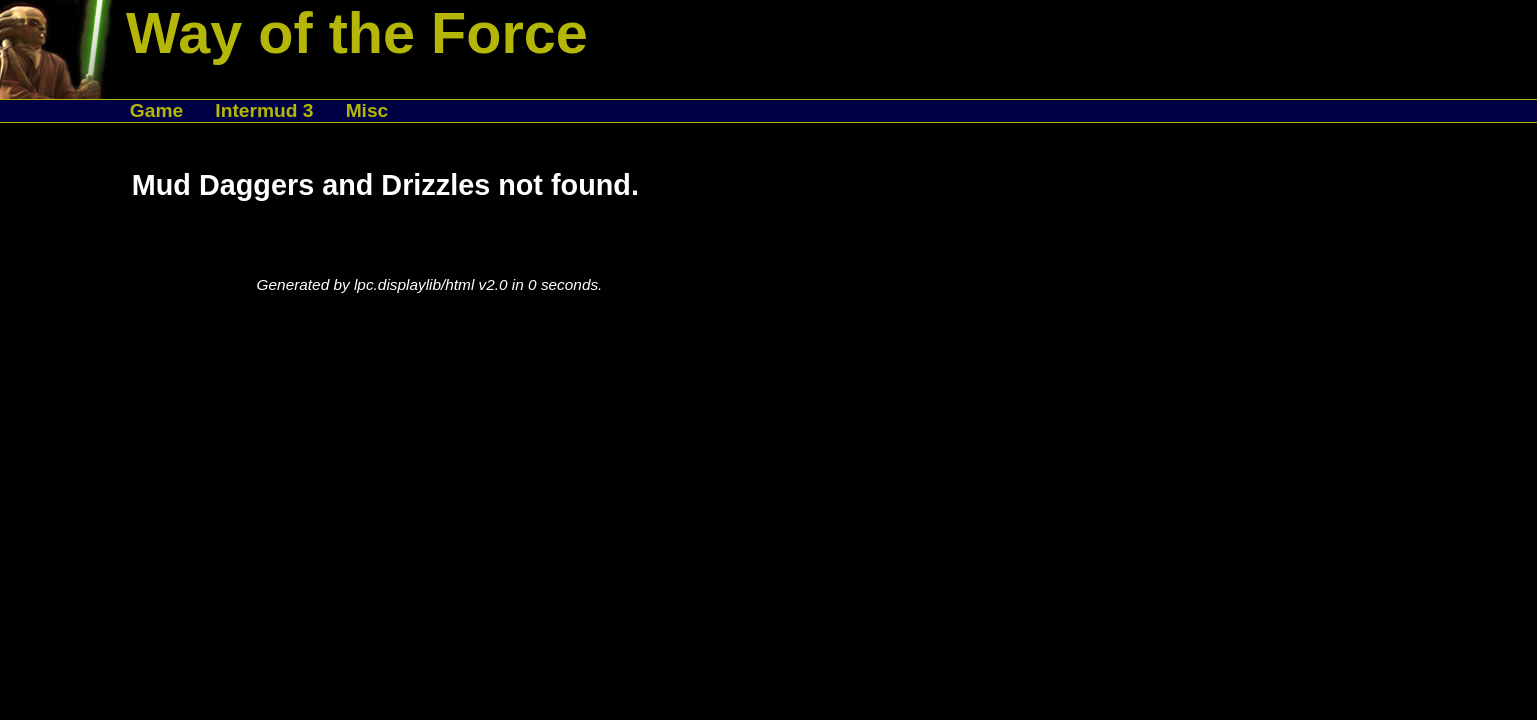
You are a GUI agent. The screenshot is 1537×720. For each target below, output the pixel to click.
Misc (367, 110)
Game (156, 110)
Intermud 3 (264, 110)
